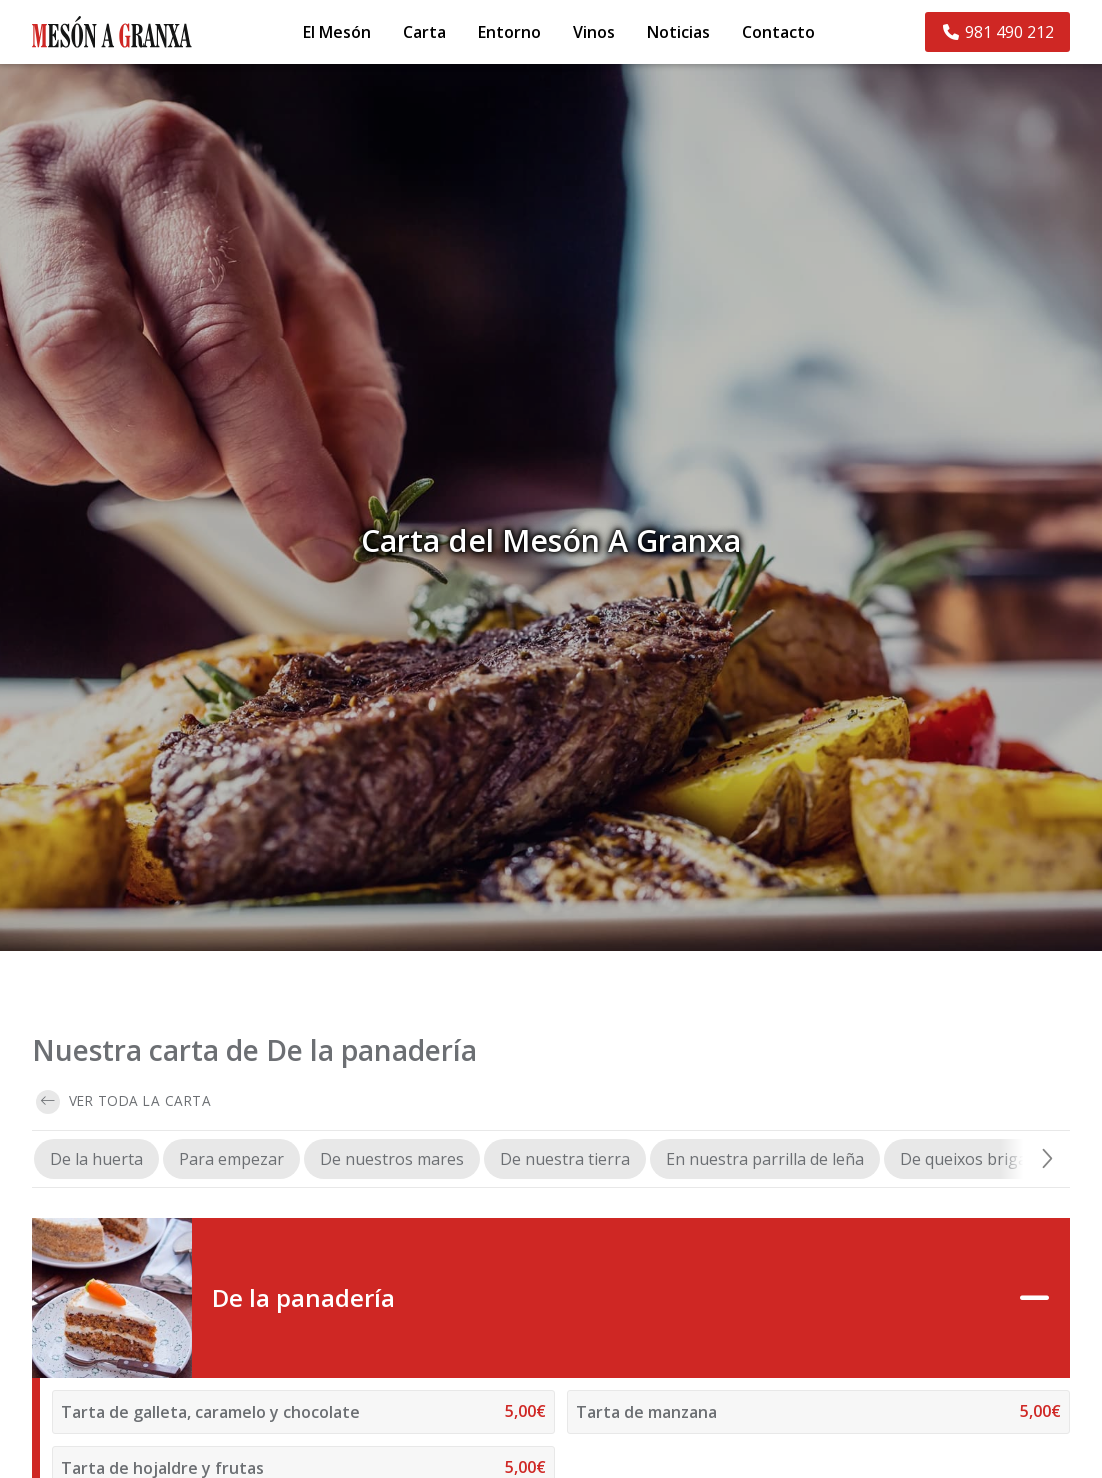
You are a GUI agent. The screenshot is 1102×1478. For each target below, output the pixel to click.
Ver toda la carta (123, 1102)
